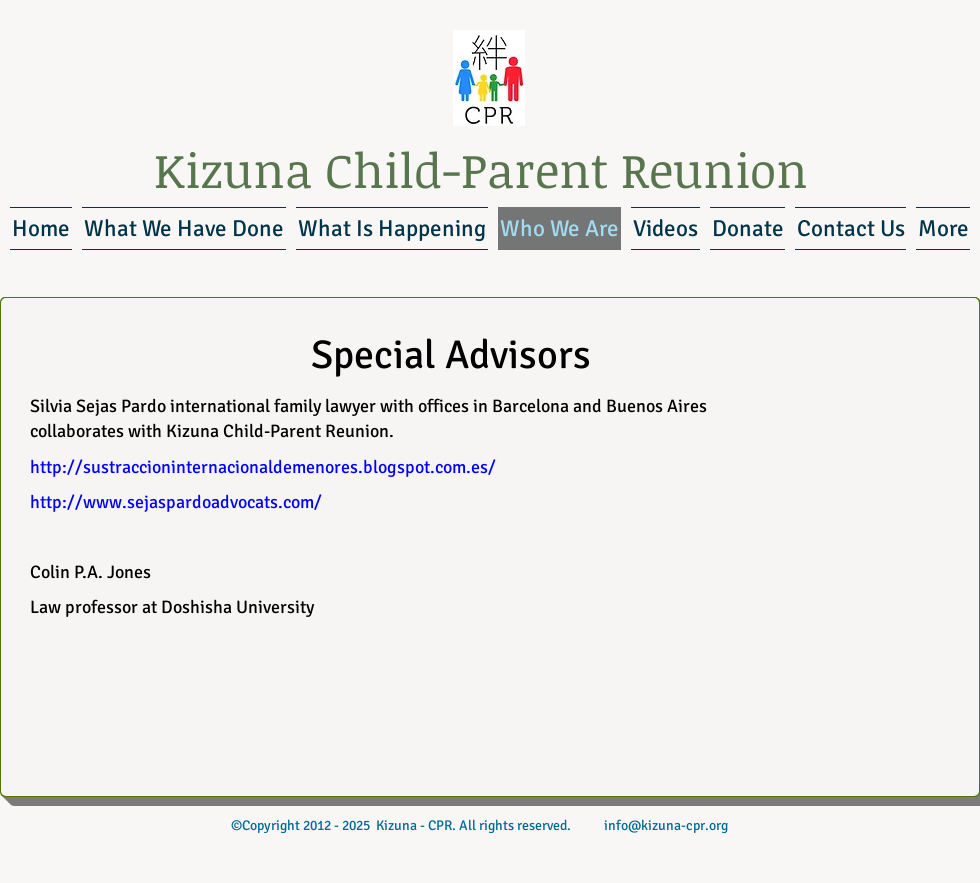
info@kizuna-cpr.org (666, 825)
